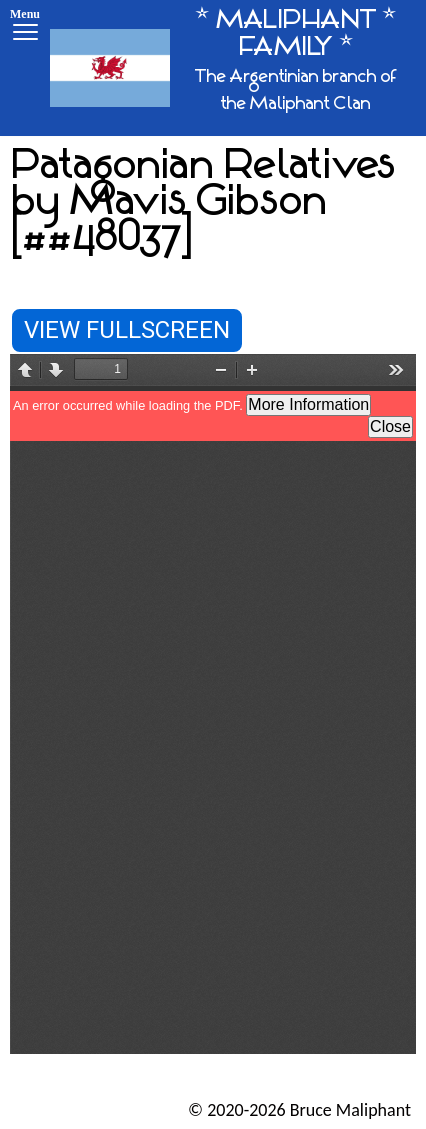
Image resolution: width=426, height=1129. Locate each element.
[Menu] (25, 27)
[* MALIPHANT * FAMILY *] (230, 68)
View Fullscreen (127, 330)
